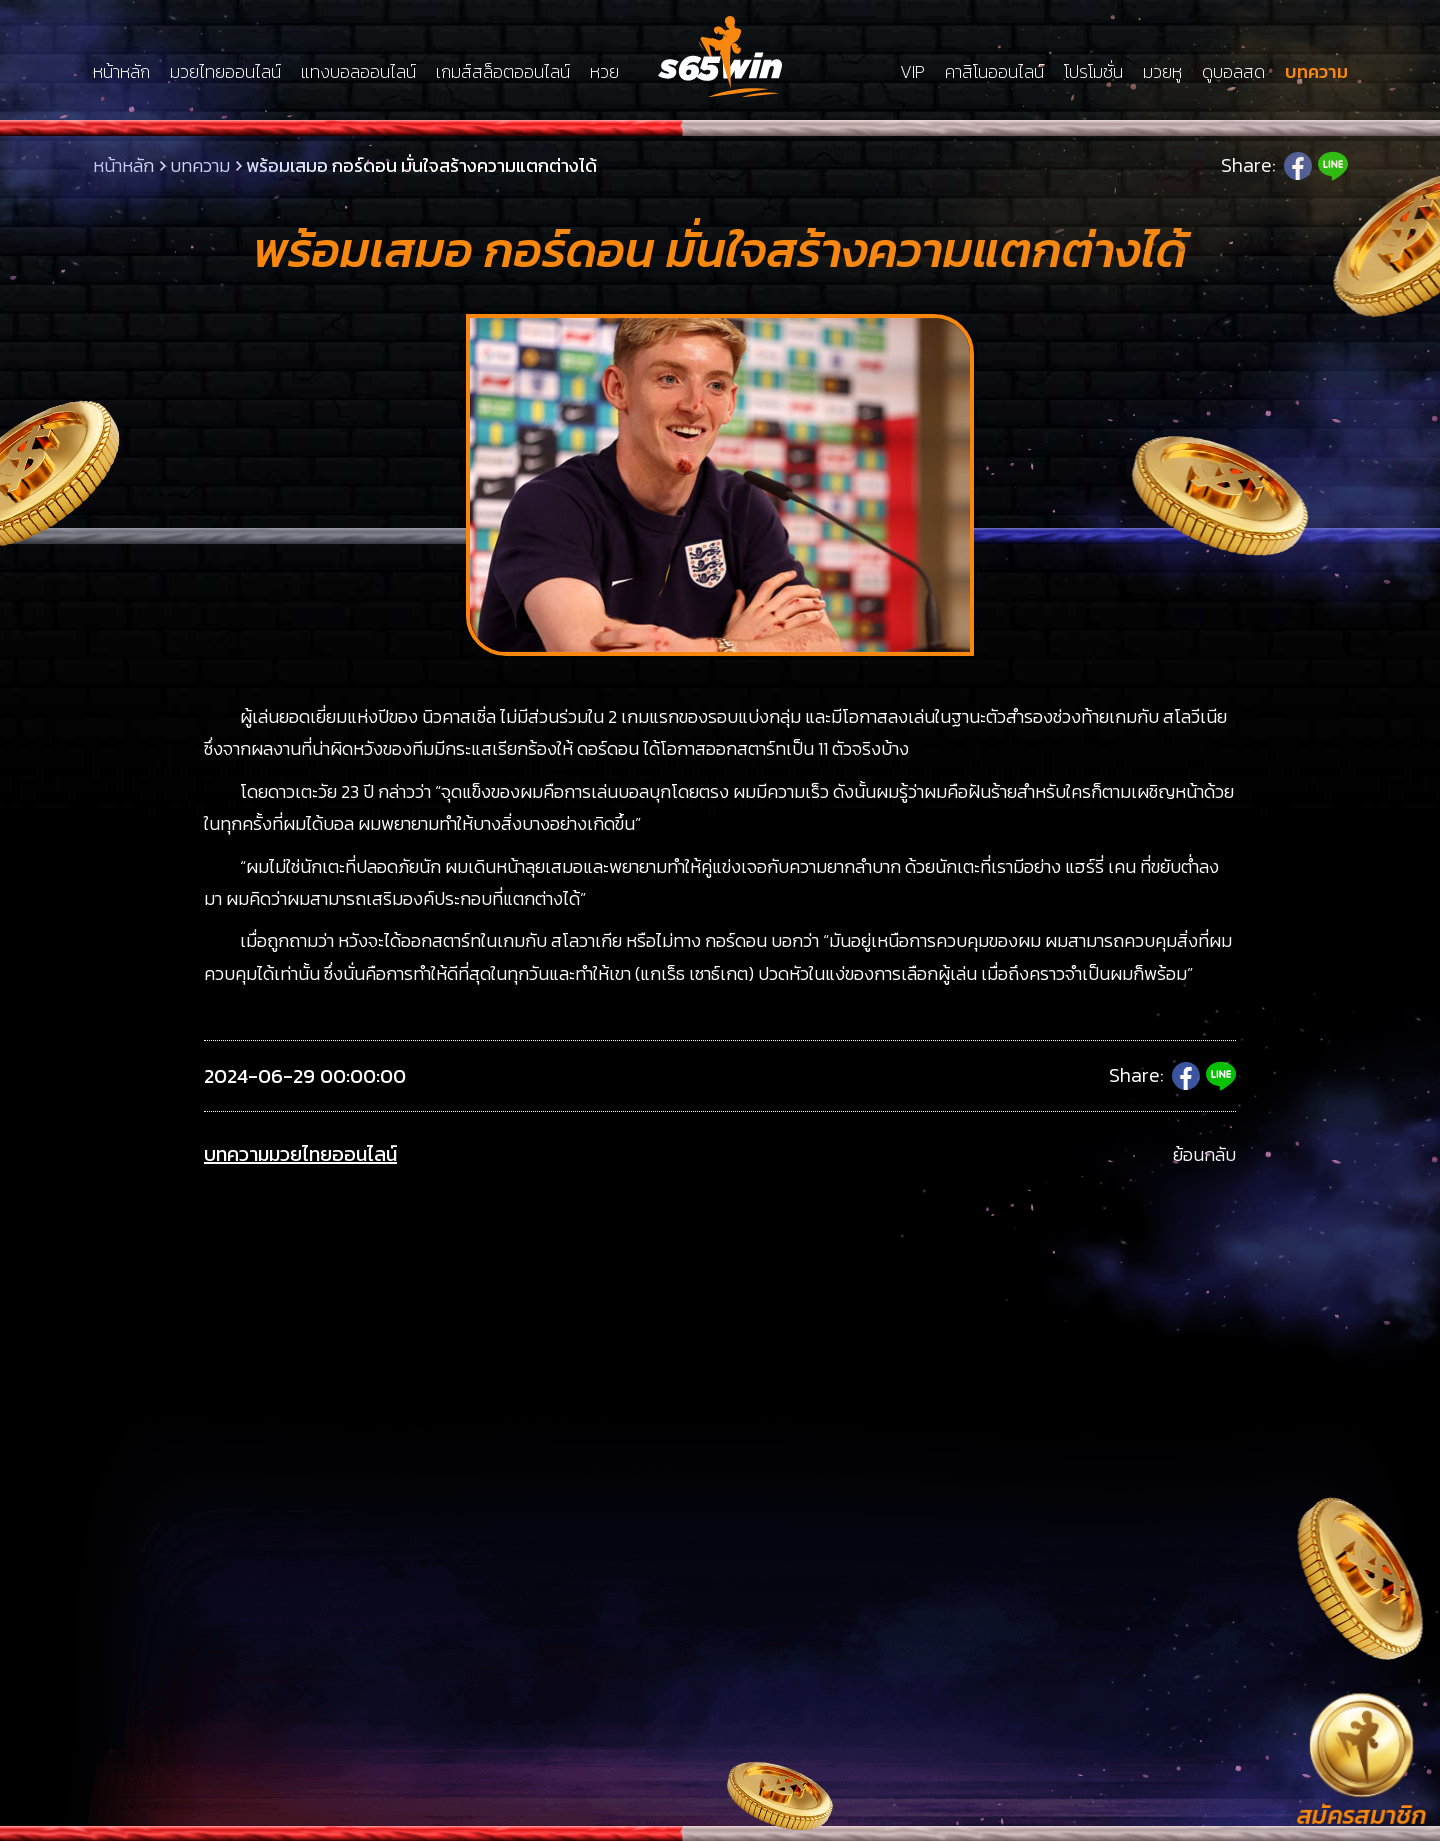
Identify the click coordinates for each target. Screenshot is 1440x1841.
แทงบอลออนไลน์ (358, 72)
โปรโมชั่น (1093, 72)
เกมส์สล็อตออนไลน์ (503, 72)
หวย (604, 72)
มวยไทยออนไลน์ (225, 72)
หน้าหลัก (121, 72)
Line (1333, 166)
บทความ (1316, 72)
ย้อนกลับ (1204, 1154)
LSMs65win (720, 56)
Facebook (1298, 166)
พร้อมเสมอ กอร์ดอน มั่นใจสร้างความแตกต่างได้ (421, 165)
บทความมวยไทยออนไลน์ (300, 1154)
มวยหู (1162, 72)
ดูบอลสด (1233, 72)
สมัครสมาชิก (1361, 1815)
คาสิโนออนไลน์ (994, 72)
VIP (912, 72)
